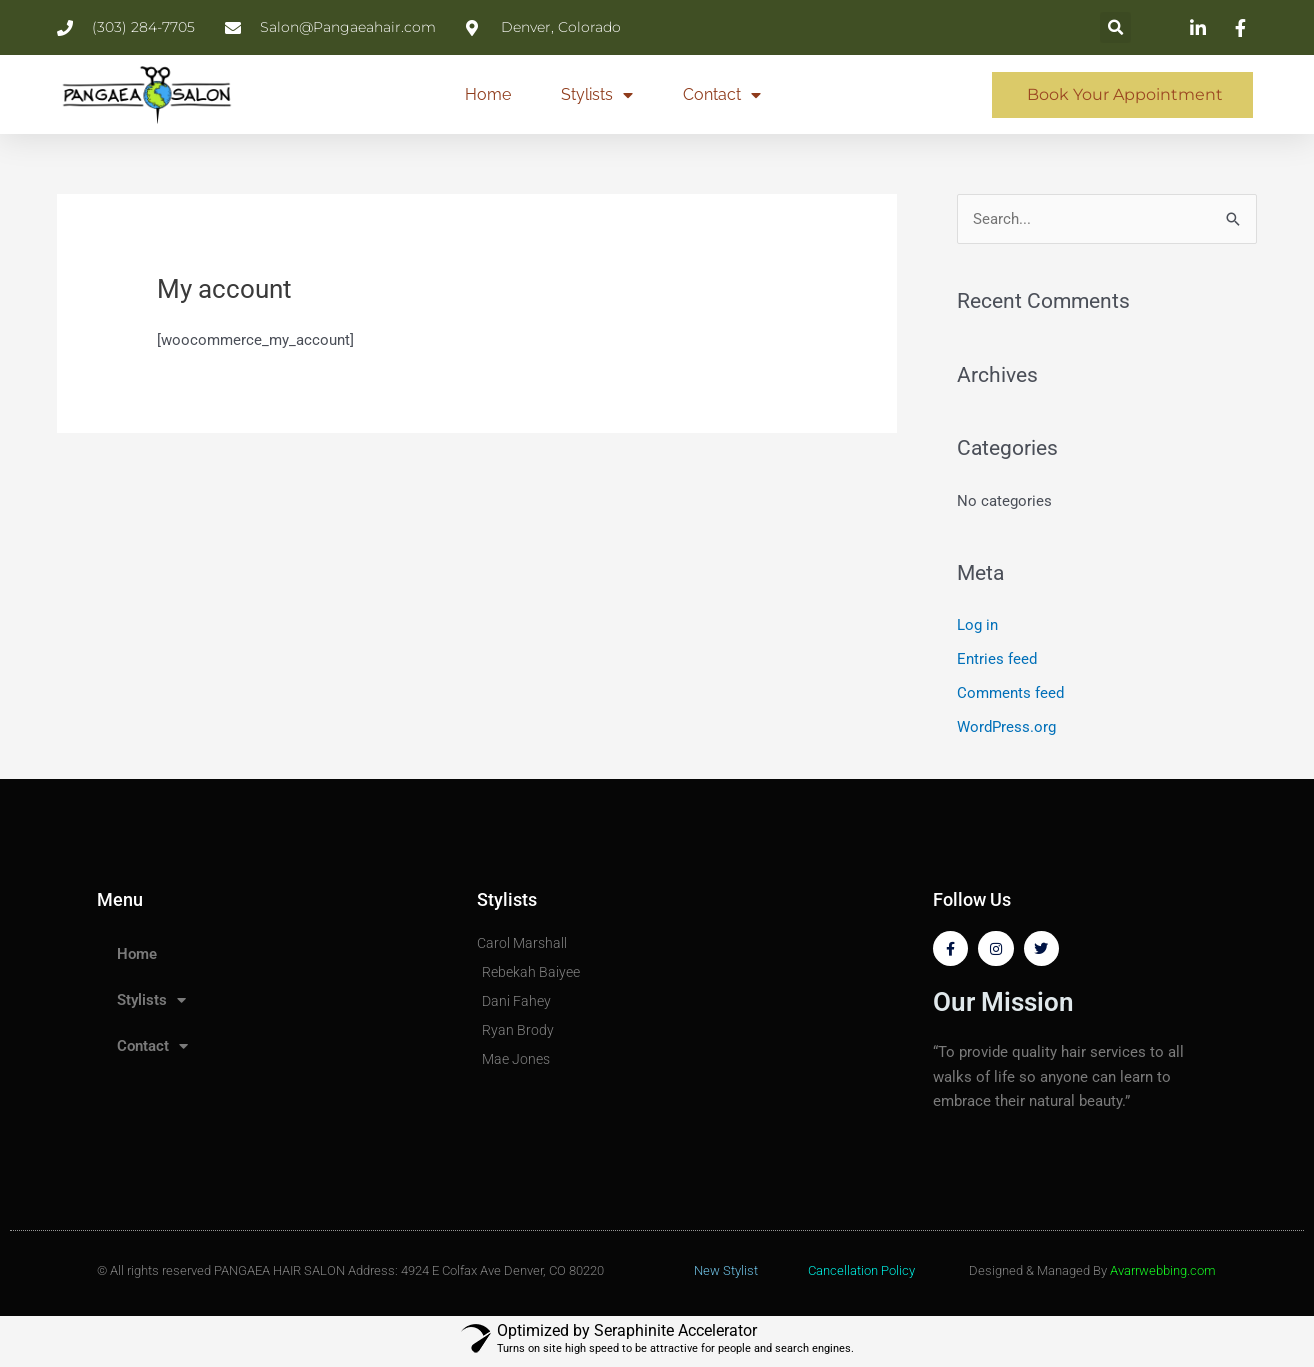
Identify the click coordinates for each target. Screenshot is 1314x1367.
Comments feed (1010, 693)
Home (488, 94)
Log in (977, 626)
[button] (1115, 27)
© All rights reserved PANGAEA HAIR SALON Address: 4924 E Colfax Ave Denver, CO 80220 (350, 1275)
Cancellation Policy (861, 1275)
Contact (722, 95)
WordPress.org (1006, 727)
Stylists (597, 95)
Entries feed (997, 660)
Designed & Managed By (1092, 1275)
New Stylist (726, 1275)
